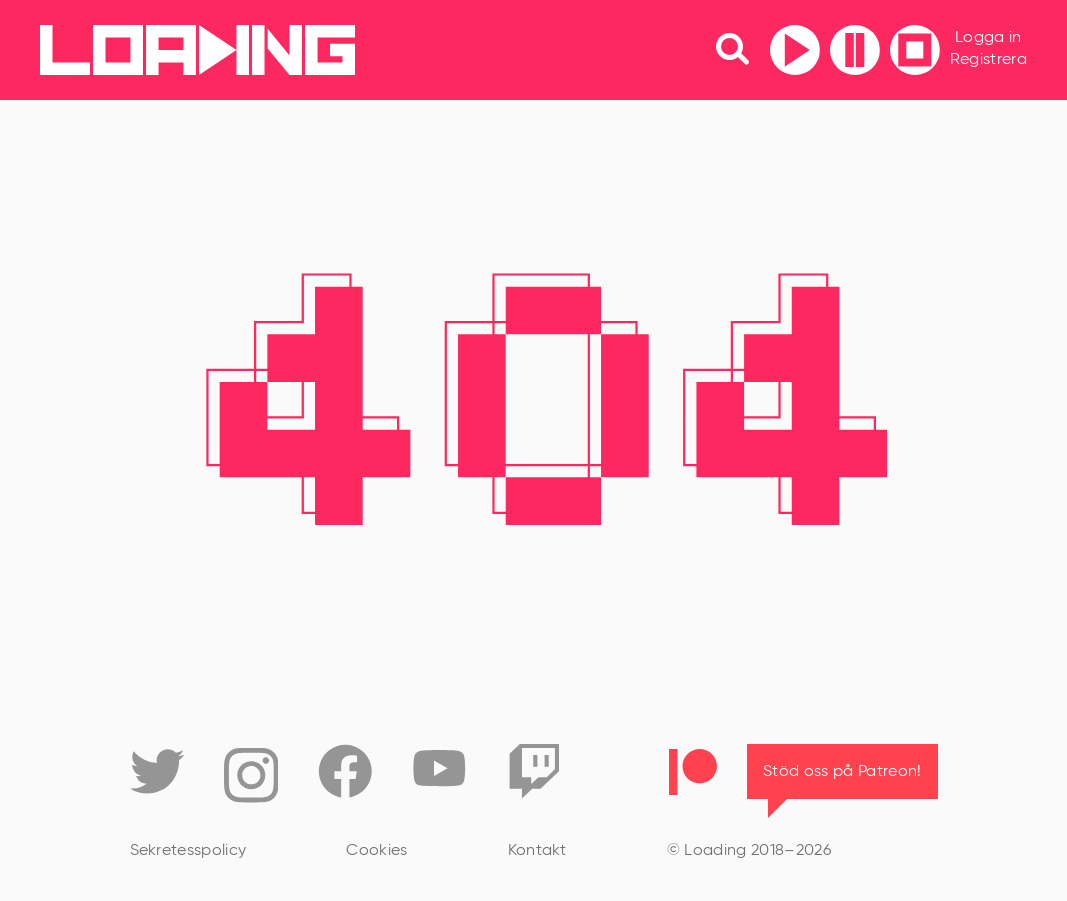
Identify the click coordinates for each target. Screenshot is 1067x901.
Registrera (988, 60)
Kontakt (537, 851)
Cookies (376, 851)
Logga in (988, 38)
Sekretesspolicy (188, 851)
